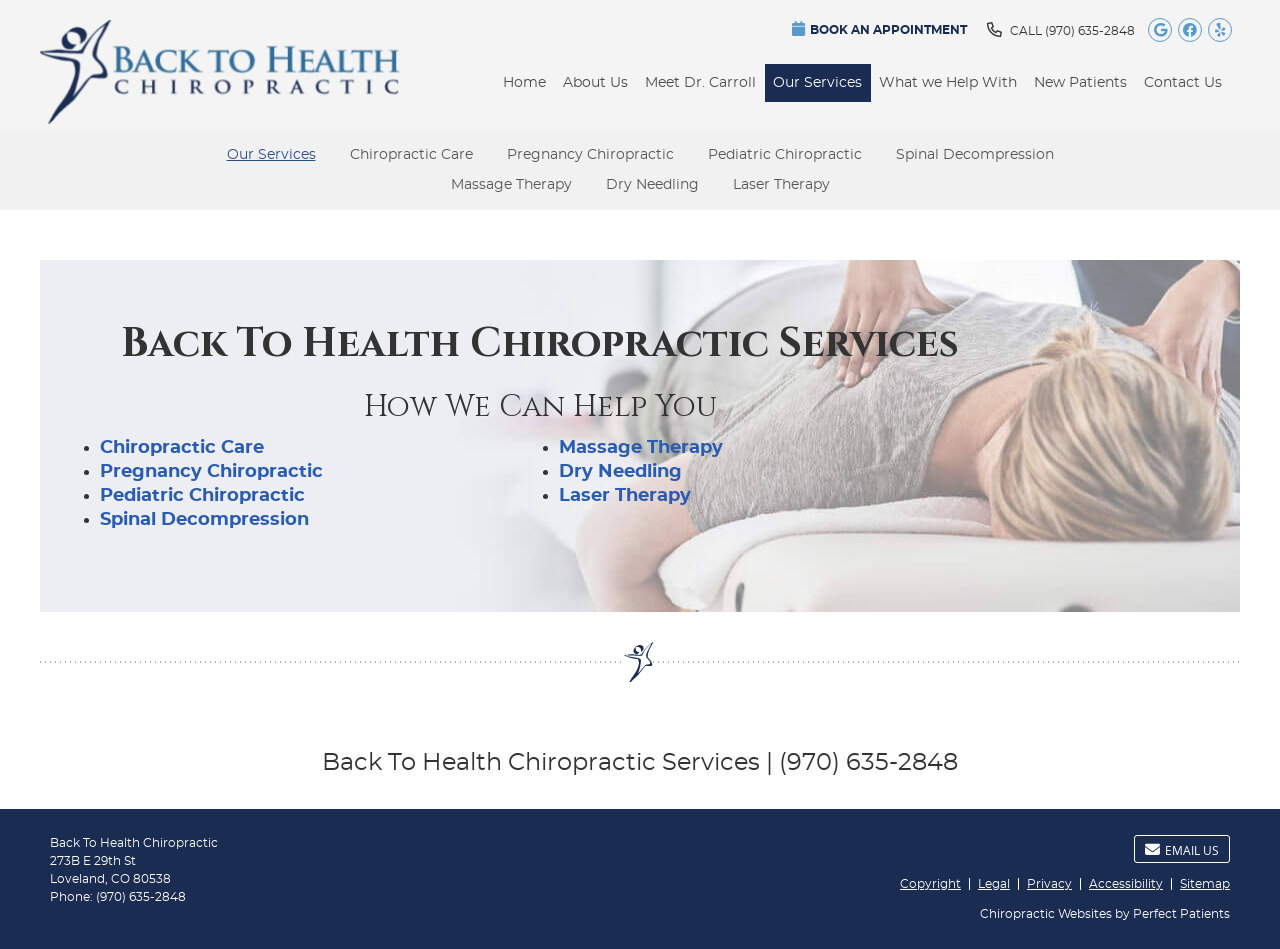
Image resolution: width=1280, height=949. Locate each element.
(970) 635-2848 (1090, 31)
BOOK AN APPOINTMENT (879, 28)
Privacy (1049, 884)
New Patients (1080, 83)
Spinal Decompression (975, 155)
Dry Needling (652, 185)
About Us (595, 83)
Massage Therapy (511, 185)
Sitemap (1205, 884)
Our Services (817, 83)
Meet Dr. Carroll (700, 83)
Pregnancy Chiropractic (590, 155)
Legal (994, 884)
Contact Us (1183, 83)
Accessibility (1126, 884)
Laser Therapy (781, 185)
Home (524, 83)
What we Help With (948, 83)
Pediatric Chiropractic (785, 155)
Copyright (930, 884)
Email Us (1182, 850)
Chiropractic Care (411, 155)
